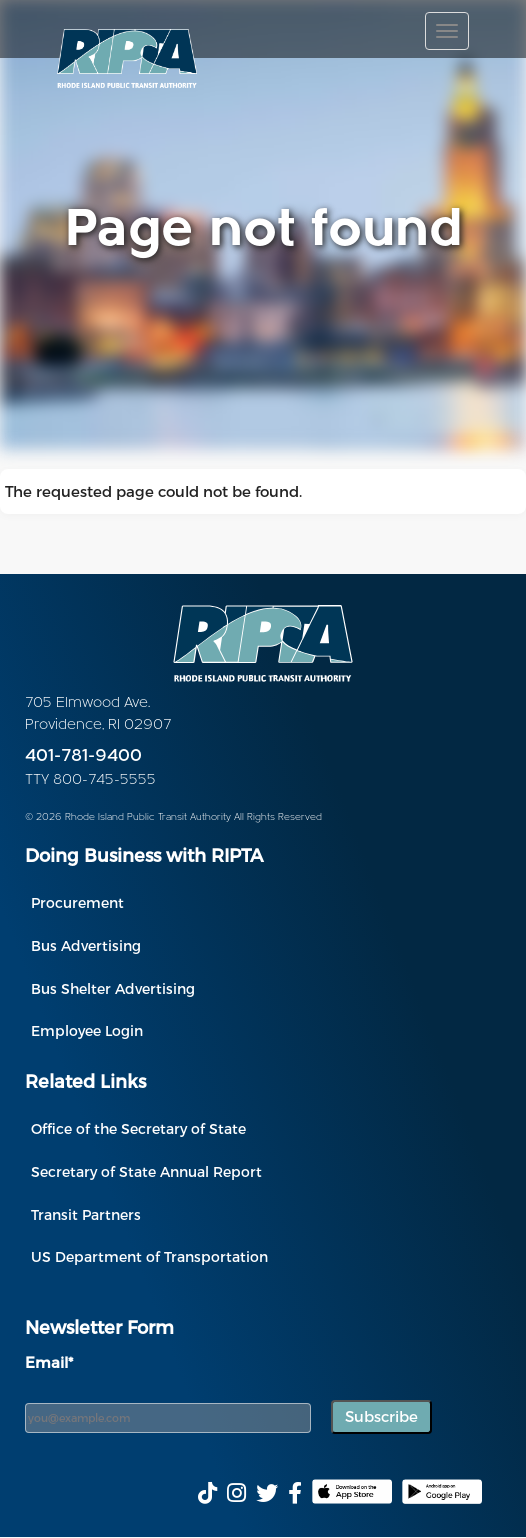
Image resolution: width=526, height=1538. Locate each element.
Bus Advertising (86, 945)
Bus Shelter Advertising (113, 988)
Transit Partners (86, 1214)
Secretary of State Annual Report (146, 1171)
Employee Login (87, 1030)
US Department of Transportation (149, 1256)
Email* (49, 1362)
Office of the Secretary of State (138, 1128)
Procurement (77, 902)
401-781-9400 (83, 756)
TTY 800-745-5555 (90, 780)
